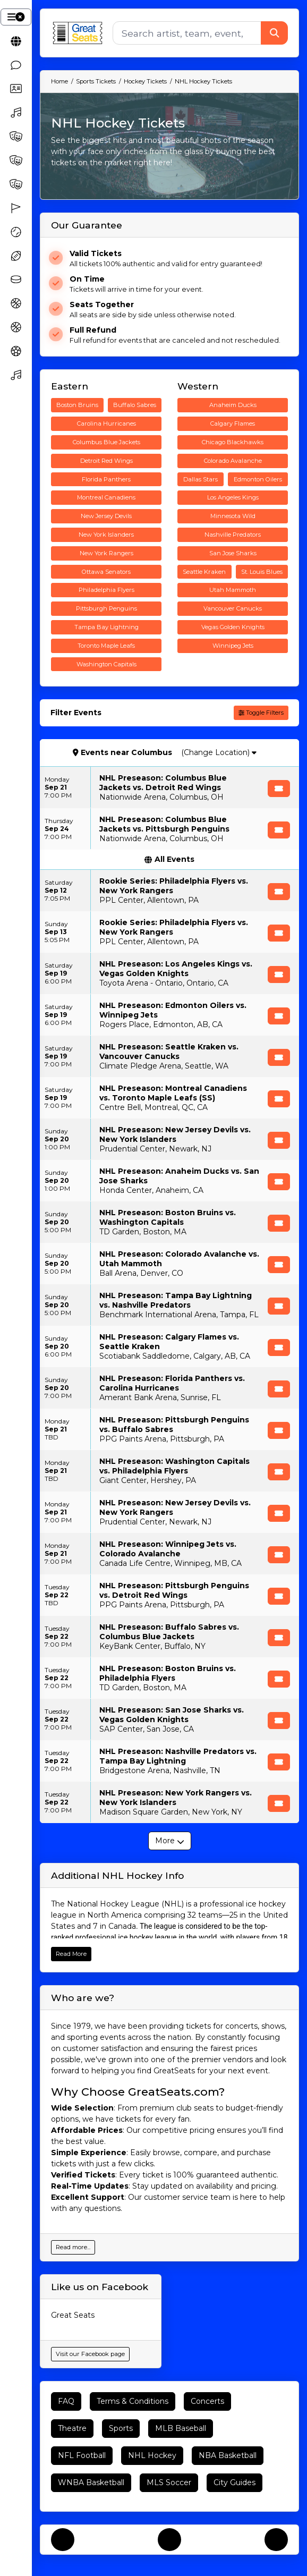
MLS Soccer (169, 2482)
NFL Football (82, 2455)
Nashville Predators (232, 534)
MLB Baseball (180, 2428)
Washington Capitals (106, 664)
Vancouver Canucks (232, 608)
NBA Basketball (228, 2455)
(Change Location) (219, 752)
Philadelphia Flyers (106, 590)
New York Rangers (106, 553)
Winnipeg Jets (232, 645)
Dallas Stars (200, 479)
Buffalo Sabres (134, 405)
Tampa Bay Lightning (106, 627)
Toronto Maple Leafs (106, 645)
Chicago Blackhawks (232, 442)
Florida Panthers (106, 479)
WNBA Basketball (91, 2482)
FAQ (66, 2401)
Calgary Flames (232, 423)
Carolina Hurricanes (106, 423)
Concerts (207, 2401)
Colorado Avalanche (233, 460)
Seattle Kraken (204, 571)
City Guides (234, 2482)
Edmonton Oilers (258, 479)
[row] (169, 787)
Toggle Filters (261, 712)
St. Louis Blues (262, 571)
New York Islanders (106, 534)
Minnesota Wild (232, 516)
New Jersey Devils (106, 516)
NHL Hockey (152, 2455)
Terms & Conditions (132, 2401)
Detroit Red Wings (106, 460)
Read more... (73, 2247)
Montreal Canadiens (106, 497)
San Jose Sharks (233, 553)
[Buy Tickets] (279, 788)
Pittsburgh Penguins (106, 608)
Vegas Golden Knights (233, 627)
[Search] (187, 33)
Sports (121, 2428)
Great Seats (73, 2315)
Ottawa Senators (106, 571)
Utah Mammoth (232, 590)
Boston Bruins (77, 405)
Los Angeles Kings (233, 497)
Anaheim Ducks (233, 405)
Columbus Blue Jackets (106, 442)
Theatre (72, 2428)
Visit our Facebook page (90, 2354)
